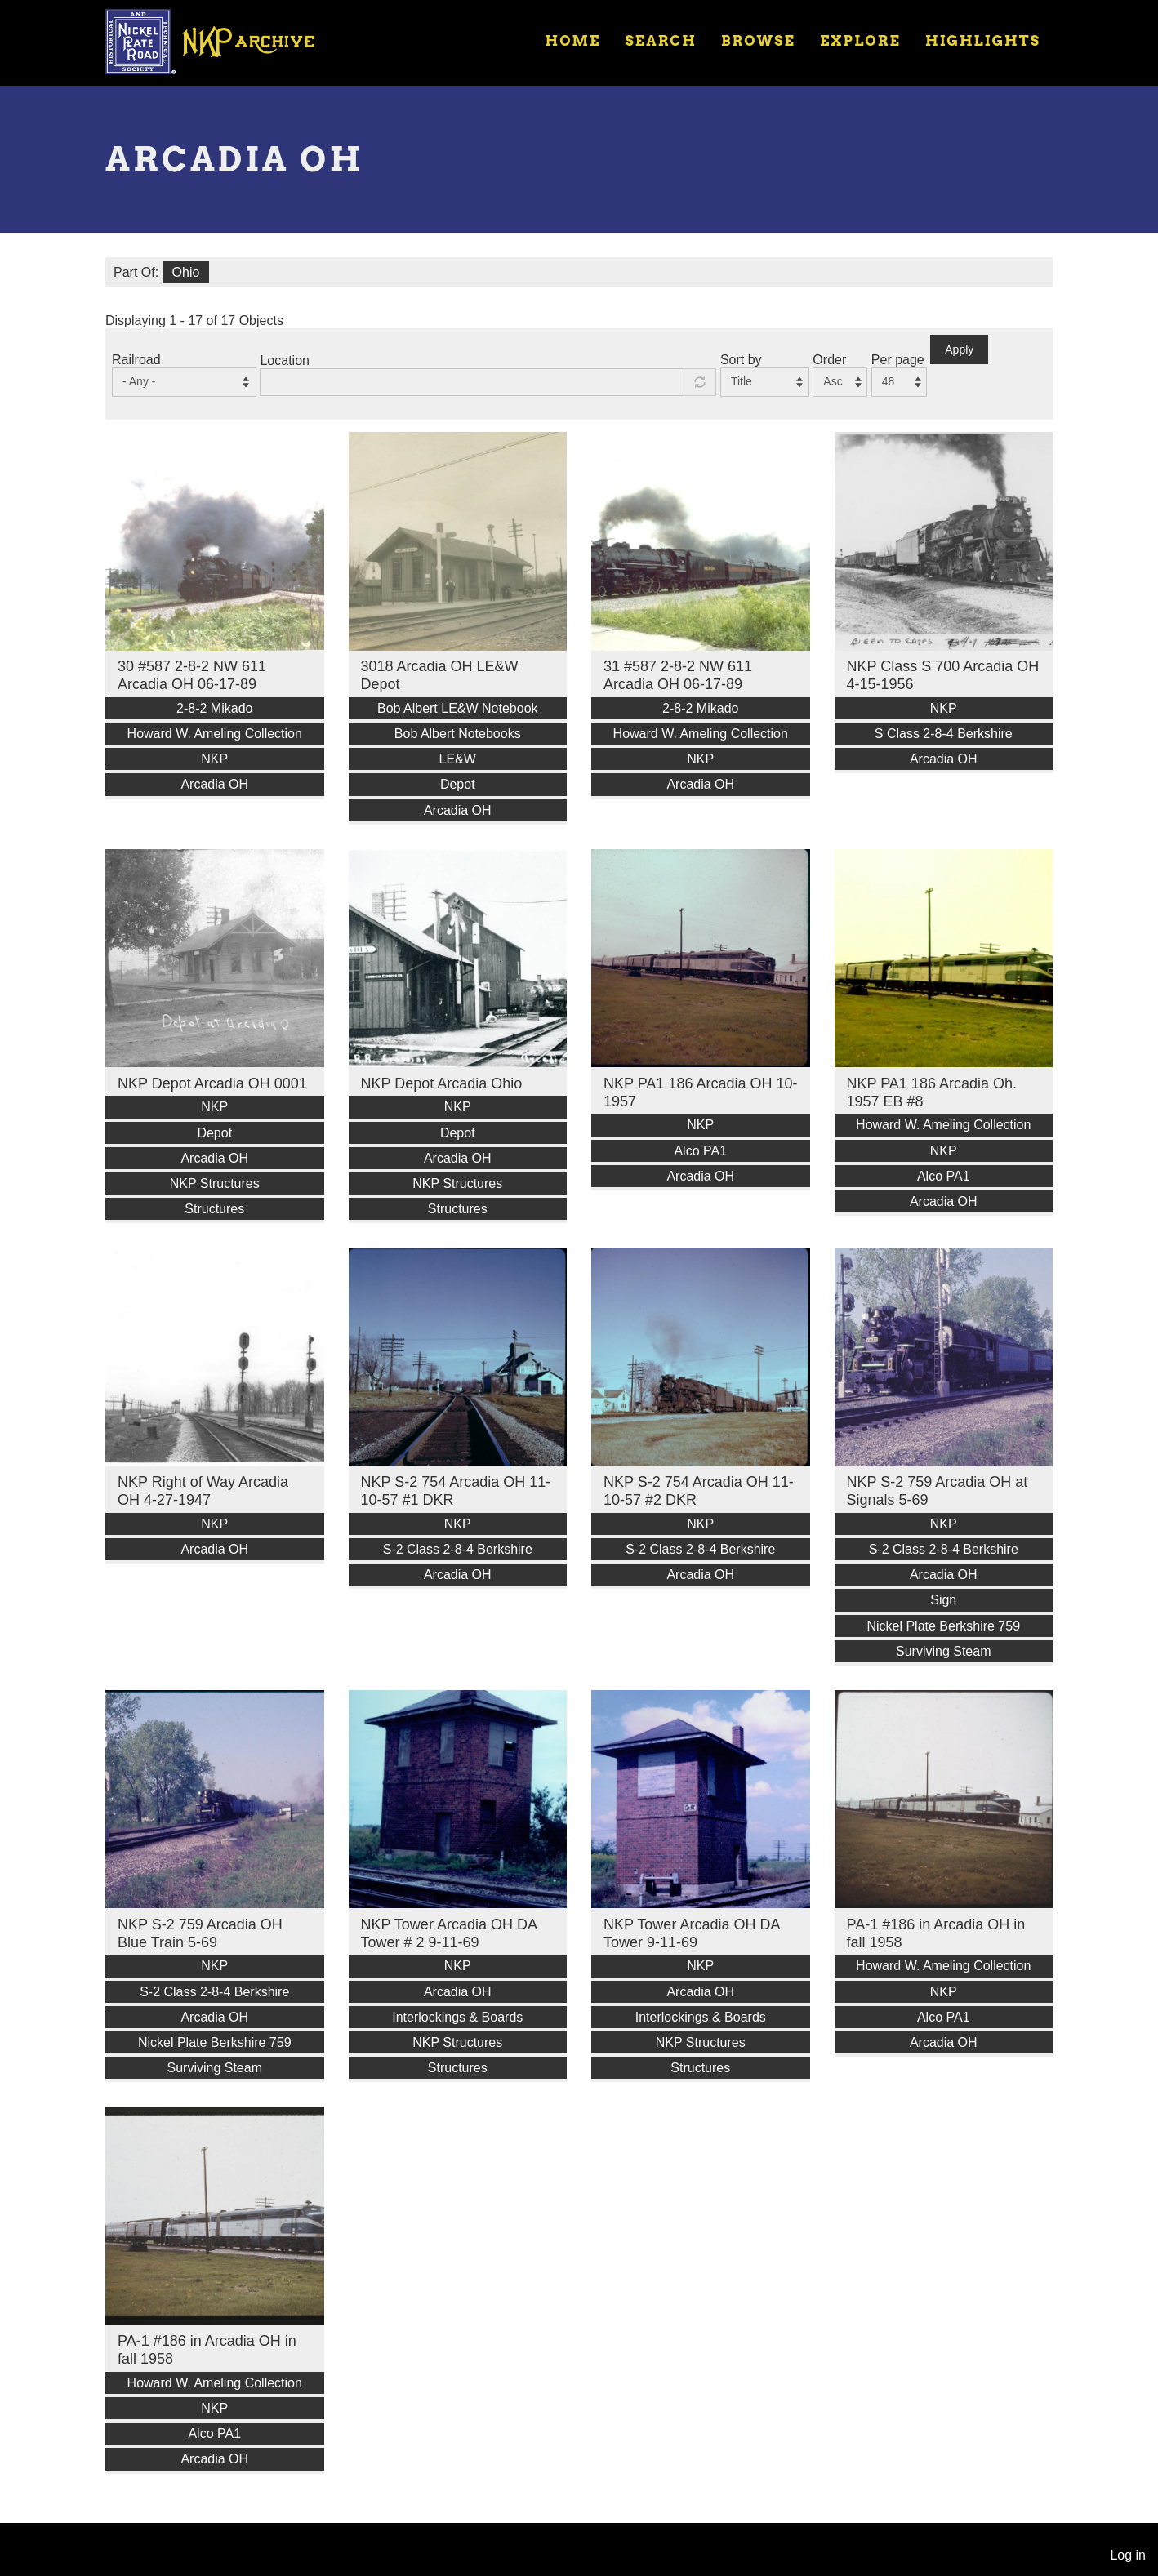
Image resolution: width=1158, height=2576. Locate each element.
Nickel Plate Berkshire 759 (943, 1626)
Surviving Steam (943, 1651)
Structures (214, 1209)
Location (285, 360)
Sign (943, 1600)
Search (661, 41)
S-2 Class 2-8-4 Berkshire (457, 1549)
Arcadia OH (214, 784)
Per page (897, 360)
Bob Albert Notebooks (457, 734)
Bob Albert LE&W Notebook (457, 708)
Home (572, 41)
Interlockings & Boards (457, 2017)
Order (829, 360)
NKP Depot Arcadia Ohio (442, 1083)
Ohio (186, 272)
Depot (457, 784)
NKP (214, 759)
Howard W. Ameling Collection (214, 734)
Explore (860, 41)
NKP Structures (215, 1183)
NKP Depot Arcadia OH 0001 (212, 1083)
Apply (959, 349)
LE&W (457, 759)
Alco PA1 (700, 1151)
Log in (1128, 2555)
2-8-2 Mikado (214, 708)
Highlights (982, 41)
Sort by (741, 360)
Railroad (136, 360)
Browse (758, 41)
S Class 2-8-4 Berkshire (944, 734)
